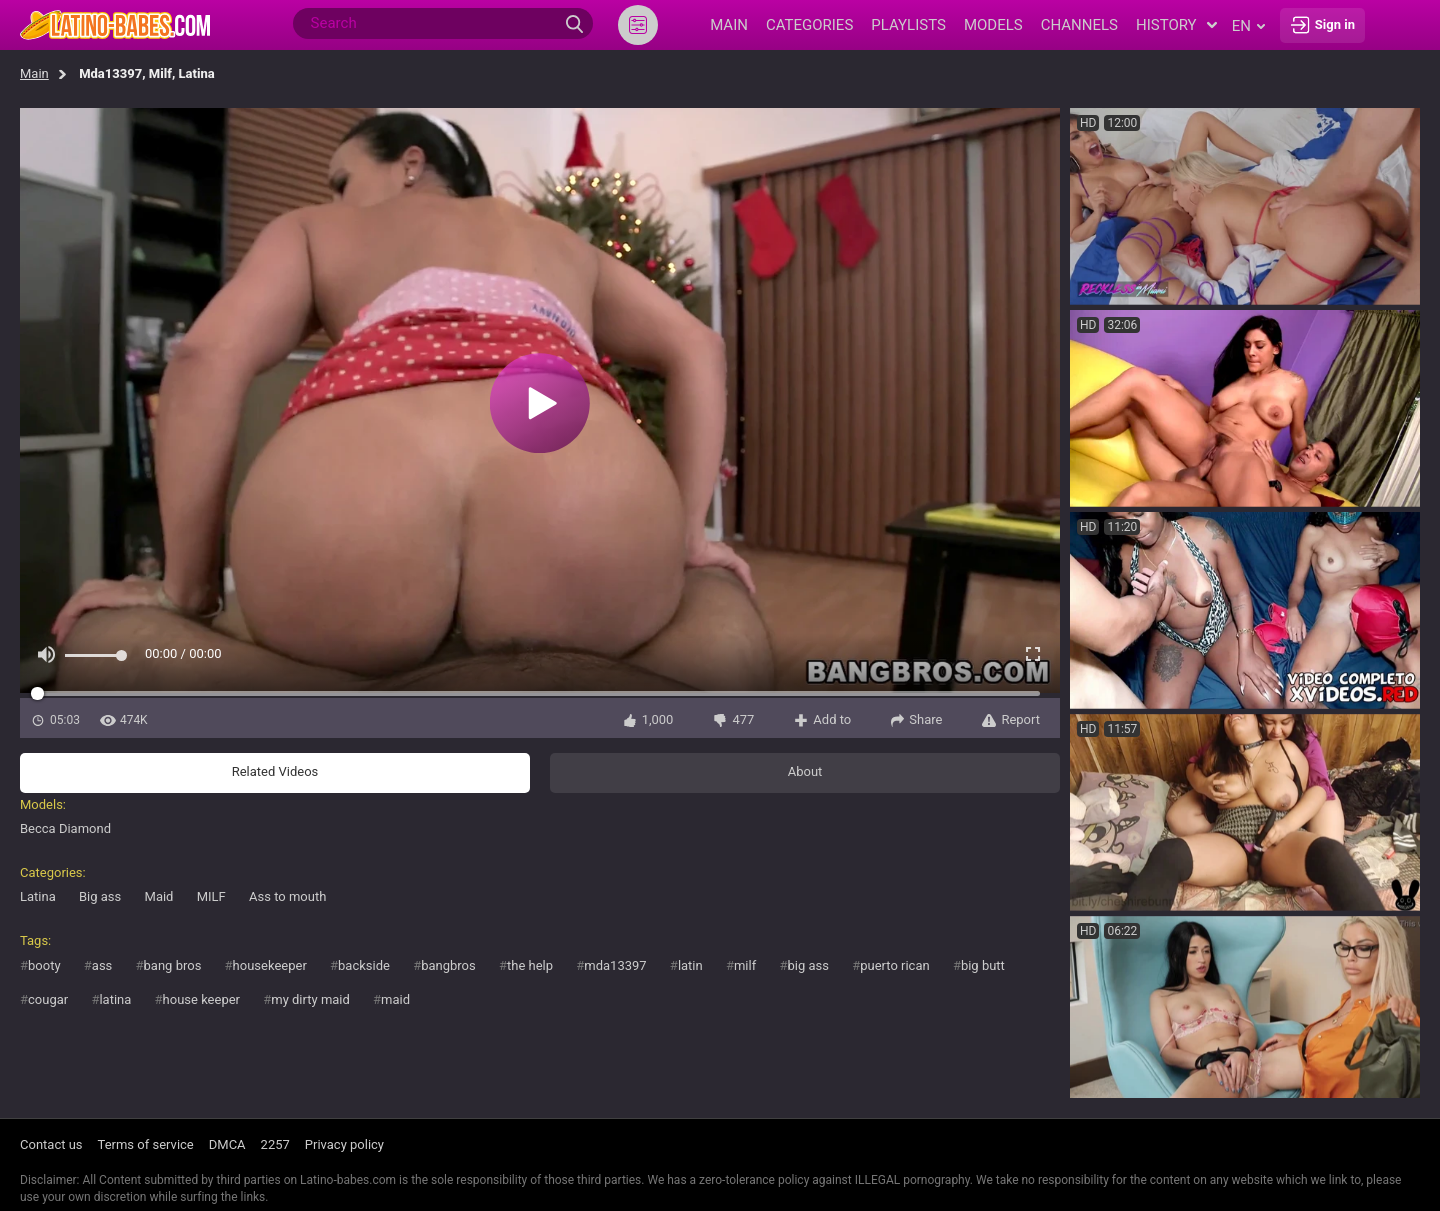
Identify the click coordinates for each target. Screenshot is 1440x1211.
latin (690, 965)
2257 (275, 1144)
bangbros (448, 965)
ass (102, 965)
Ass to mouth (287, 896)
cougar (48, 999)
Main (34, 73)
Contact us (51, 1144)
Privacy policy (344, 1144)
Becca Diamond (65, 828)
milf (745, 965)
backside (364, 965)
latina (115, 999)
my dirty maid (310, 999)
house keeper (201, 999)
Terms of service (146, 1144)
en (1248, 26)
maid (395, 999)
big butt (983, 965)
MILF (211, 896)
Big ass (100, 896)
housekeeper (270, 965)
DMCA (227, 1144)
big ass (807, 965)
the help (530, 965)
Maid (159, 896)
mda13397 (615, 965)
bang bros (173, 965)
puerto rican (894, 965)
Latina (38, 896)
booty (44, 965)
